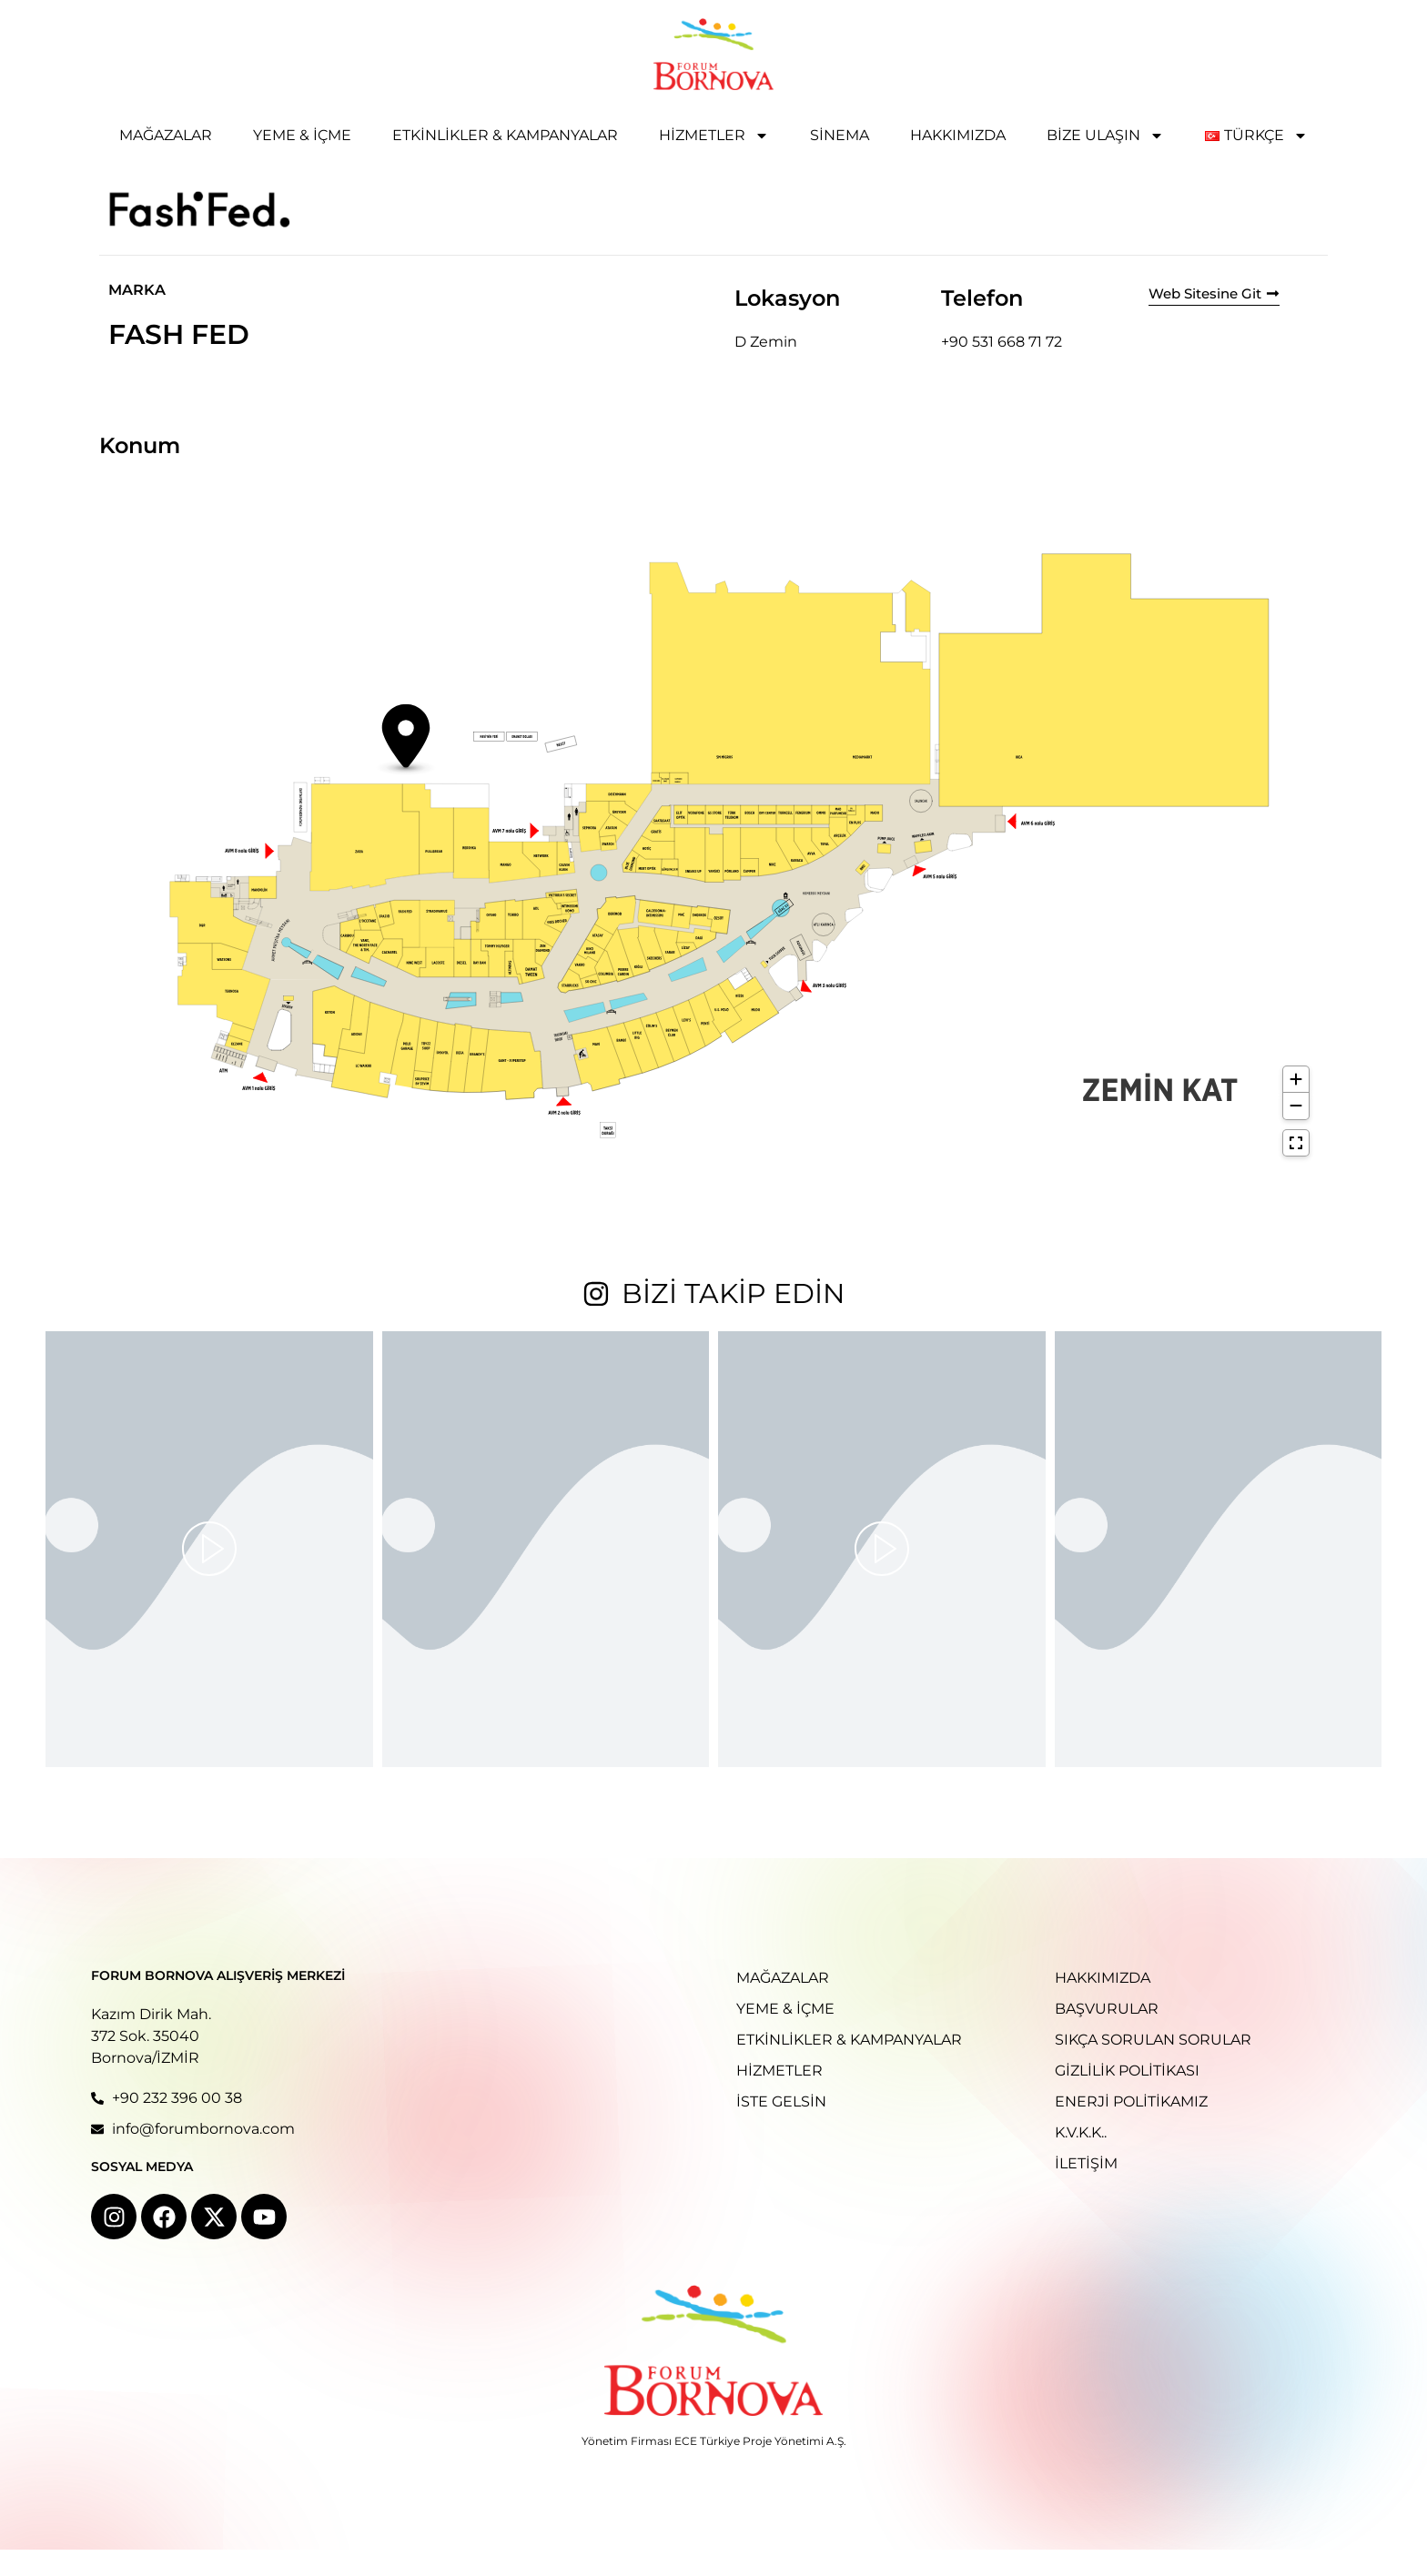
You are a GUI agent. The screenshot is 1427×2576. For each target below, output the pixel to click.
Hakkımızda (958, 135)
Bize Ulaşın (1105, 135)
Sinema (839, 135)
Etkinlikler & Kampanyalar (505, 135)
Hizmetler (714, 135)
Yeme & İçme (302, 135)
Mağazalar (165, 135)
